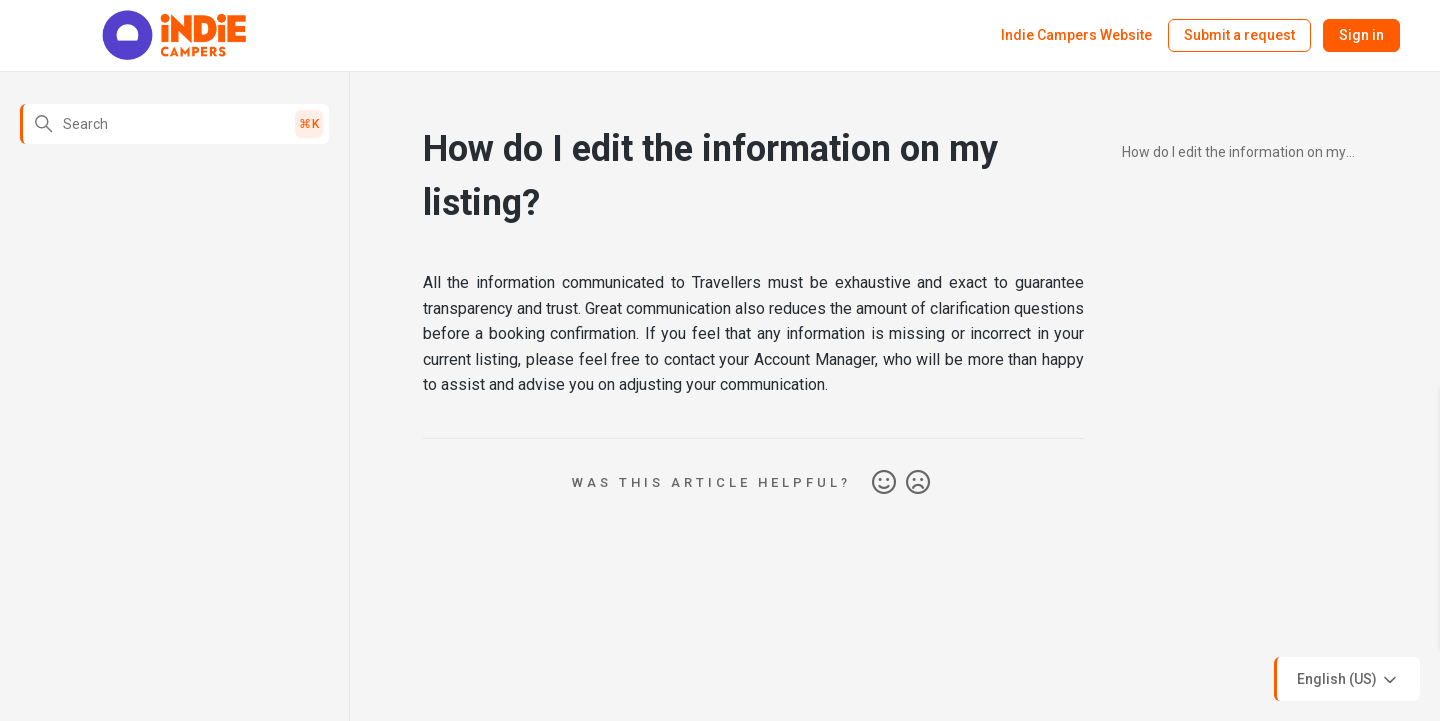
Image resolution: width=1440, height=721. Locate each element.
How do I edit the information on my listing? (1234, 155)
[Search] (174, 124)
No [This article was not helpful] (918, 483)
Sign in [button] (1361, 35)
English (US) (1348, 680)
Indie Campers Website (1076, 35)
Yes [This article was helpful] (884, 483)
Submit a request (1239, 35)
